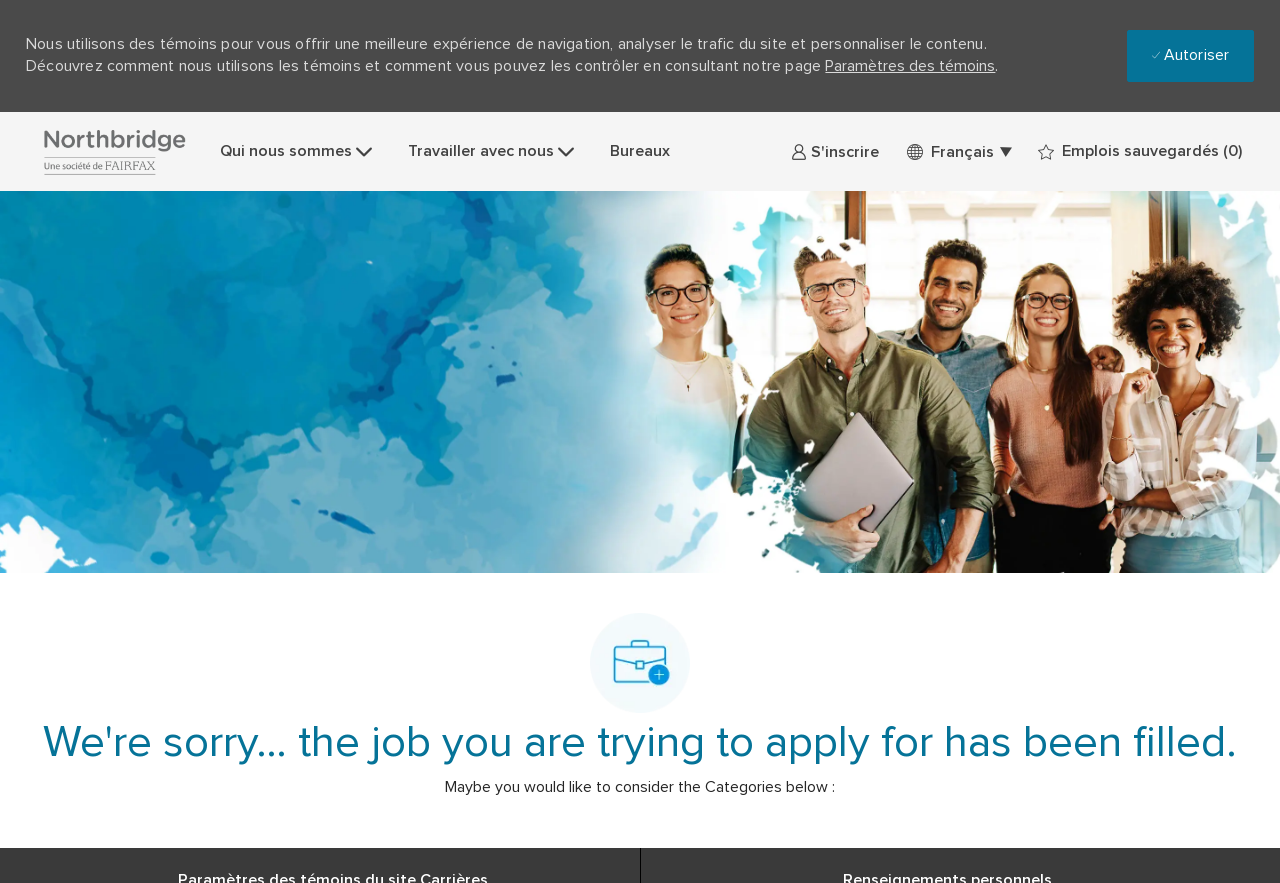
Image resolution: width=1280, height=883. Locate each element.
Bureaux (640, 151)
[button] (958, 151)
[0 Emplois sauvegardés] (1140, 151)
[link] (835, 151)
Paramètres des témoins (910, 66)
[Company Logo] (114, 151)
